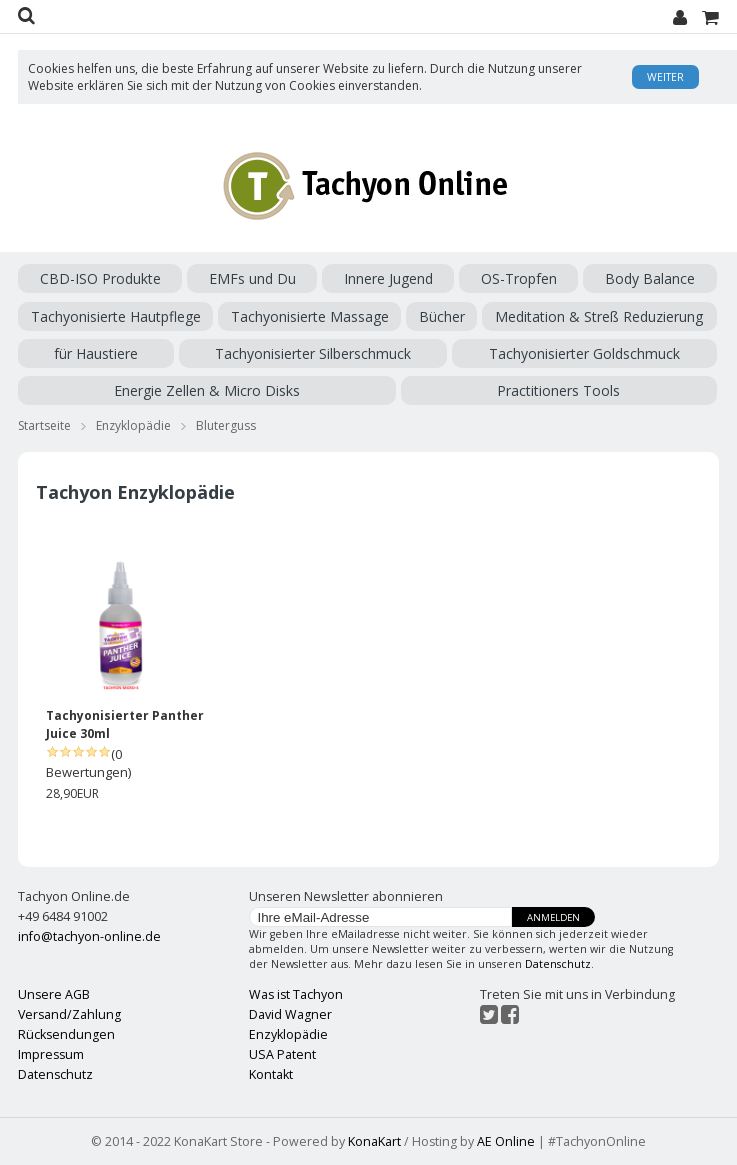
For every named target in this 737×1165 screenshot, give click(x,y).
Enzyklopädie (133, 425)
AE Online (506, 1141)
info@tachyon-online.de (89, 936)
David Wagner (290, 1014)
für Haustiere (96, 353)
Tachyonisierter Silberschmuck (313, 353)
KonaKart (374, 1141)
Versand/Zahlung (69, 1014)
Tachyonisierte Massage (310, 316)
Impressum (51, 1054)
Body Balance (650, 278)
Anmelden (553, 917)
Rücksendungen (66, 1034)
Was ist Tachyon (296, 994)
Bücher (442, 316)
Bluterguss (226, 425)
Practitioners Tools (558, 390)
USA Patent (282, 1054)
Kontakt (271, 1074)
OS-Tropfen (519, 278)
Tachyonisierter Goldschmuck (584, 353)
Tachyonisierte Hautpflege (116, 316)
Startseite (44, 425)
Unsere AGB (54, 994)
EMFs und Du (252, 278)
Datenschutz (558, 964)
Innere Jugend (388, 278)
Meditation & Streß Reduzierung (599, 316)
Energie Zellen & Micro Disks (207, 390)
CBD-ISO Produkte (100, 278)
